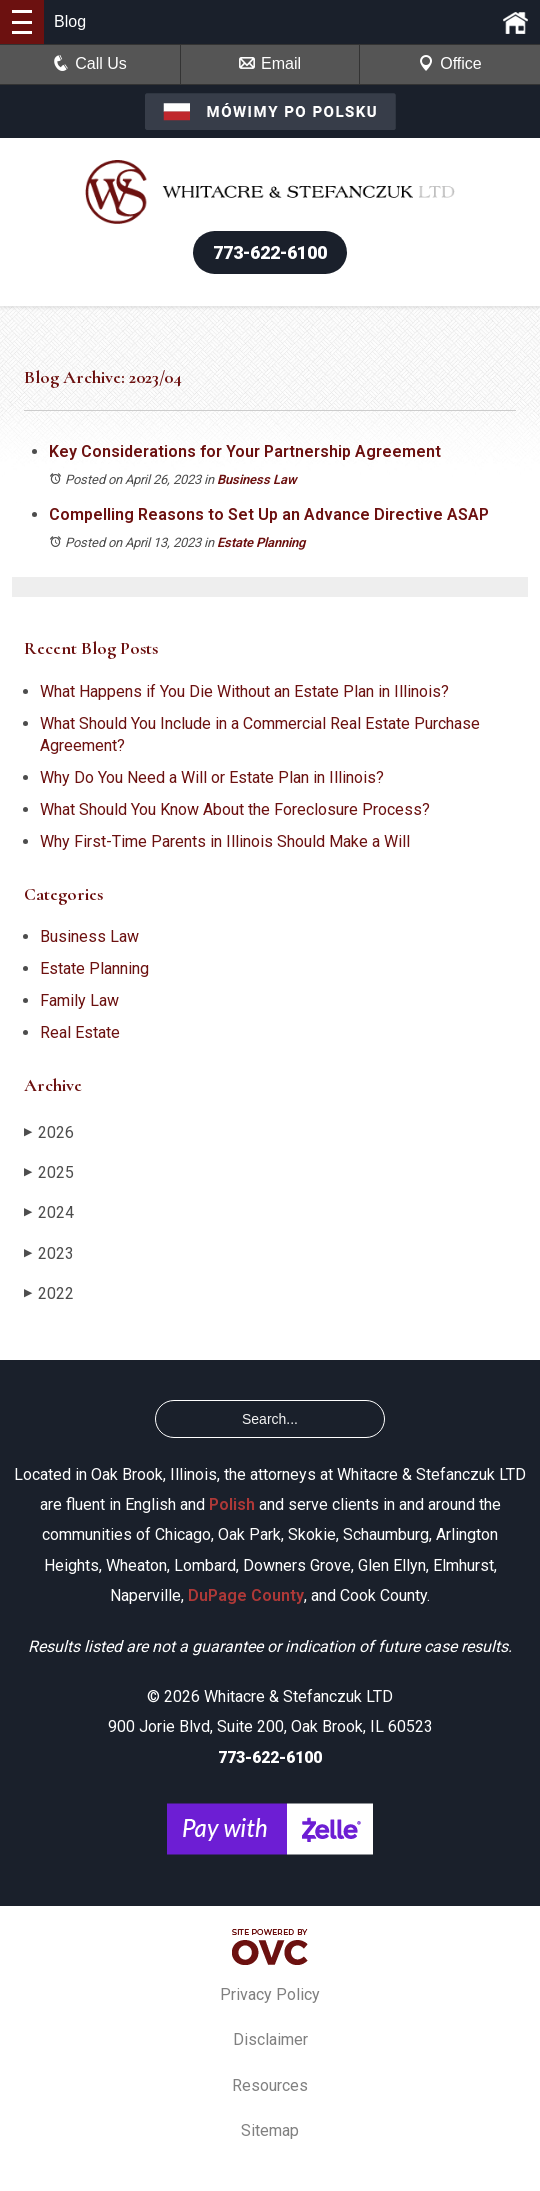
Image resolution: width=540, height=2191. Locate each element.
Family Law (79, 1000)
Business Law (257, 479)
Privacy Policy (270, 1994)
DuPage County (246, 1595)
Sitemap (270, 2130)
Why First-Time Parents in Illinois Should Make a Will (225, 841)
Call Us (90, 63)
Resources (270, 2085)
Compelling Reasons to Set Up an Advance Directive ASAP (269, 514)
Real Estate (80, 1032)
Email (270, 63)
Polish (232, 1504)
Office (450, 63)
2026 (49, 1132)
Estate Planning (261, 542)
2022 (49, 1293)
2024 (49, 1212)
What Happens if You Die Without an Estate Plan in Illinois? (244, 691)
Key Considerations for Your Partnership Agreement (245, 451)
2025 (49, 1172)
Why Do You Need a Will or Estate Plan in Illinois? (212, 777)
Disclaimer (270, 2039)
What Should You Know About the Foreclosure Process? (235, 809)
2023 (49, 1253)
